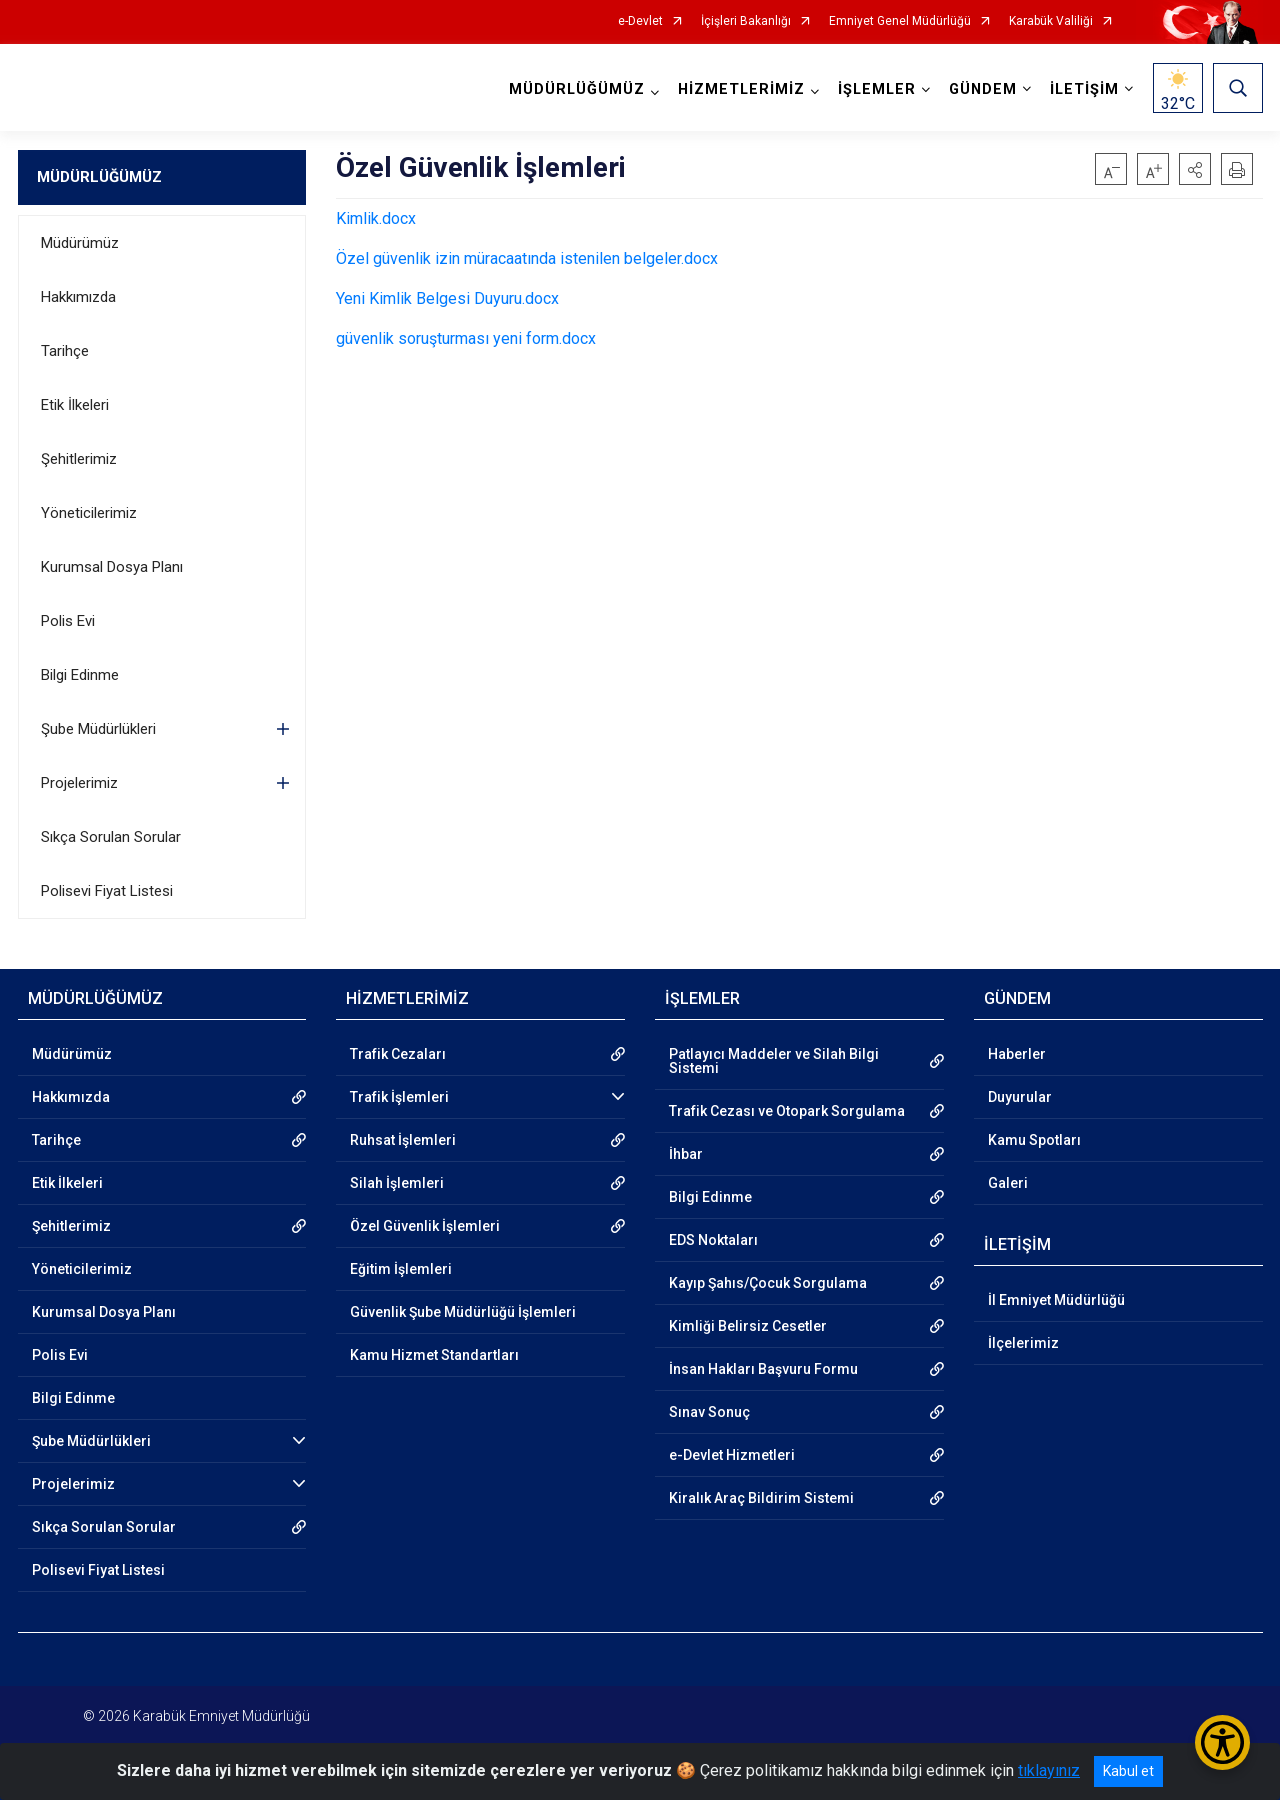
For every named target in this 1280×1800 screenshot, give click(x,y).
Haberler (1017, 1054)
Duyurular (1020, 1097)
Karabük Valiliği (1051, 21)
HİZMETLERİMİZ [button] (741, 89)
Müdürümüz (80, 243)
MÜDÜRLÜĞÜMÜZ (99, 177)
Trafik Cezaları (398, 1054)
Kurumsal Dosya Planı (112, 567)
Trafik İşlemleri (399, 1097)
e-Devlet (640, 21)
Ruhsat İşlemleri (403, 1140)
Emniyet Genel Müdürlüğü (900, 21)
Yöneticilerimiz (89, 513)
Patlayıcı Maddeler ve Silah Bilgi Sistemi (774, 1061)
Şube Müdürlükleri (98, 729)
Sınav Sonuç (709, 1412)
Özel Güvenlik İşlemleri (425, 1226)
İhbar (686, 1154)
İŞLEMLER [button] (877, 89)
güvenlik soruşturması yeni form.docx (466, 338)
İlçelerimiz (1023, 1343)
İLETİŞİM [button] (1084, 89)
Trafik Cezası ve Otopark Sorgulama (787, 1111)
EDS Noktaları (713, 1240)
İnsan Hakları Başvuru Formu (763, 1369)
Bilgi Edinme (80, 675)
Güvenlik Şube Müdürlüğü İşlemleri (463, 1312)
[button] (1195, 169)
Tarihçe (65, 351)
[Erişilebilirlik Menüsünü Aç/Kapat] (1222, 1742)
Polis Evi (68, 621)
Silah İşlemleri (397, 1183)
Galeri (1008, 1183)
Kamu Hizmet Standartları (434, 1355)
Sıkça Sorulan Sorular (111, 837)
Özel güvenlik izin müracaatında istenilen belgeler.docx (527, 258)
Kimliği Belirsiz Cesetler (748, 1326)
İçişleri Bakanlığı (746, 21)
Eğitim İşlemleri (401, 1269)
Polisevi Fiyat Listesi (107, 891)
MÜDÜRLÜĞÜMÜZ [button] (577, 89)
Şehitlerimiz (79, 459)
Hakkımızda (78, 297)
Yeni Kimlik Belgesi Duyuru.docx (447, 298)
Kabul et (1128, 1771)
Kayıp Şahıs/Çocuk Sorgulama (768, 1283)
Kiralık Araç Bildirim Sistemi (761, 1498)
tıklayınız (1049, 1770)
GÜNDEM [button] (983, 89)
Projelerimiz (79, 783)
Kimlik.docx (376, 218)
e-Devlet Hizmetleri (732, 1455)
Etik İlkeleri (75, 405)
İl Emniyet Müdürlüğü (1056, 1300)
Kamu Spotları (1034, 1140)
